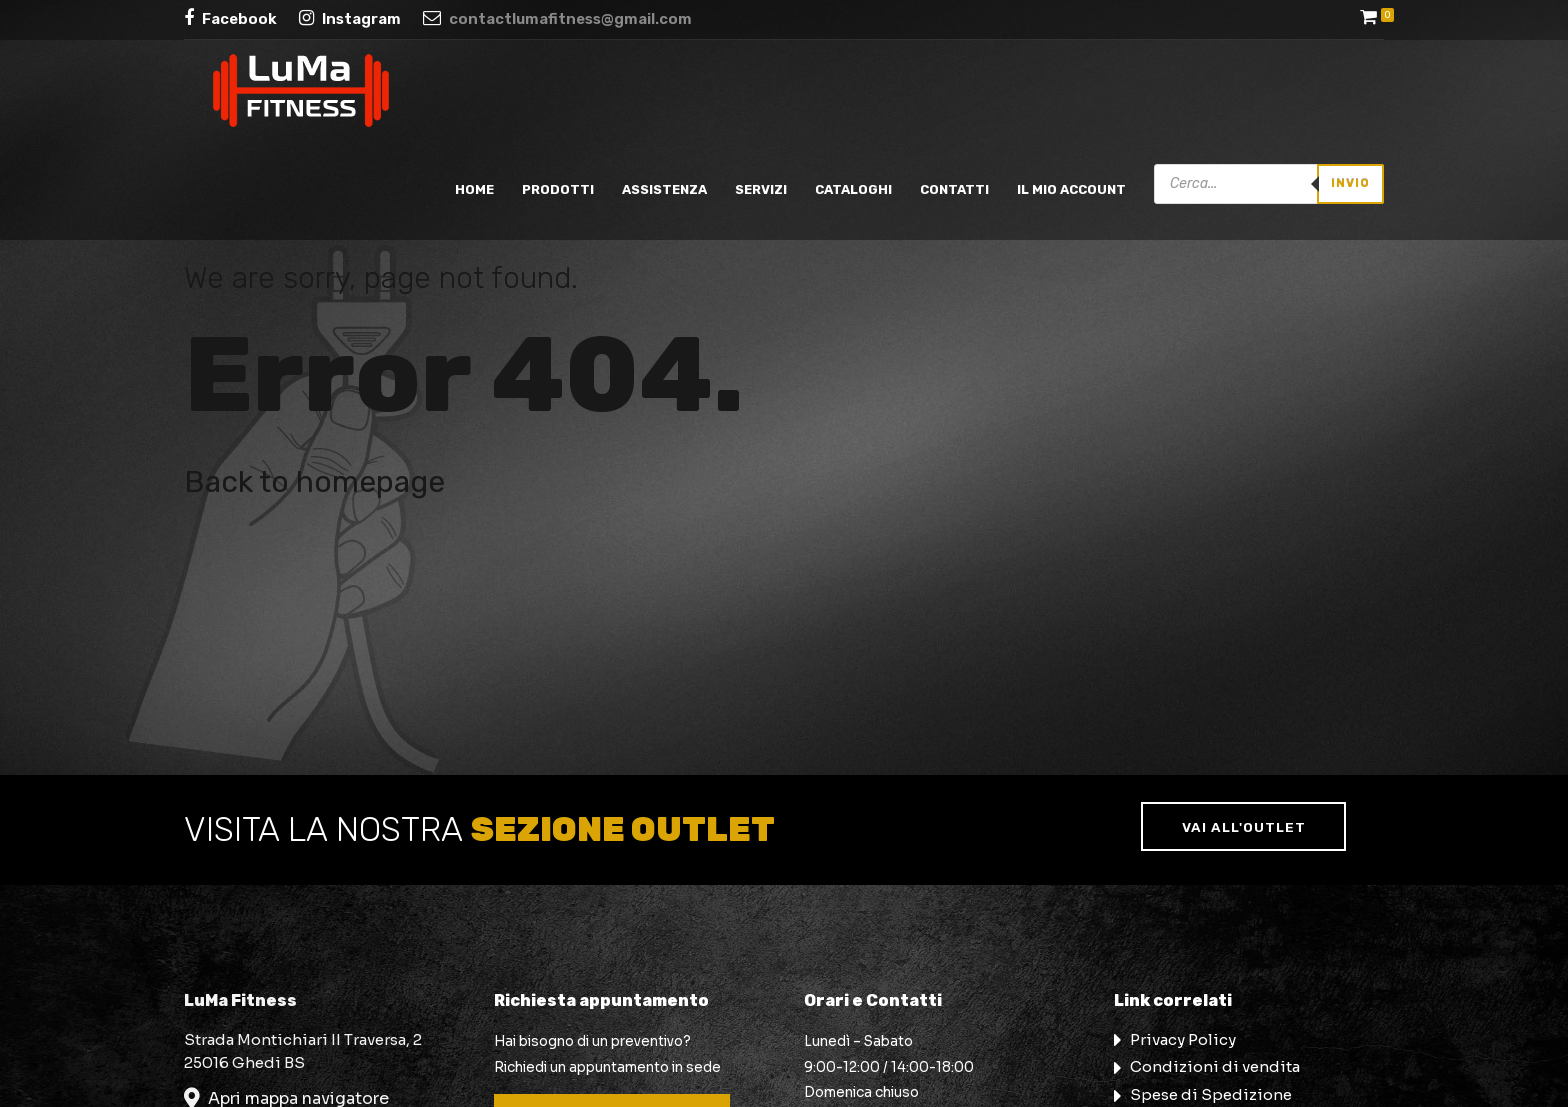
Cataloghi (853, 189)
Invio (1350, 183)
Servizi (761, 189)
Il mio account (1071, 189)
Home (474, 189)
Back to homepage (314, 482)
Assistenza (664, 189)
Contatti (954, 189)
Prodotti (558, 189)
